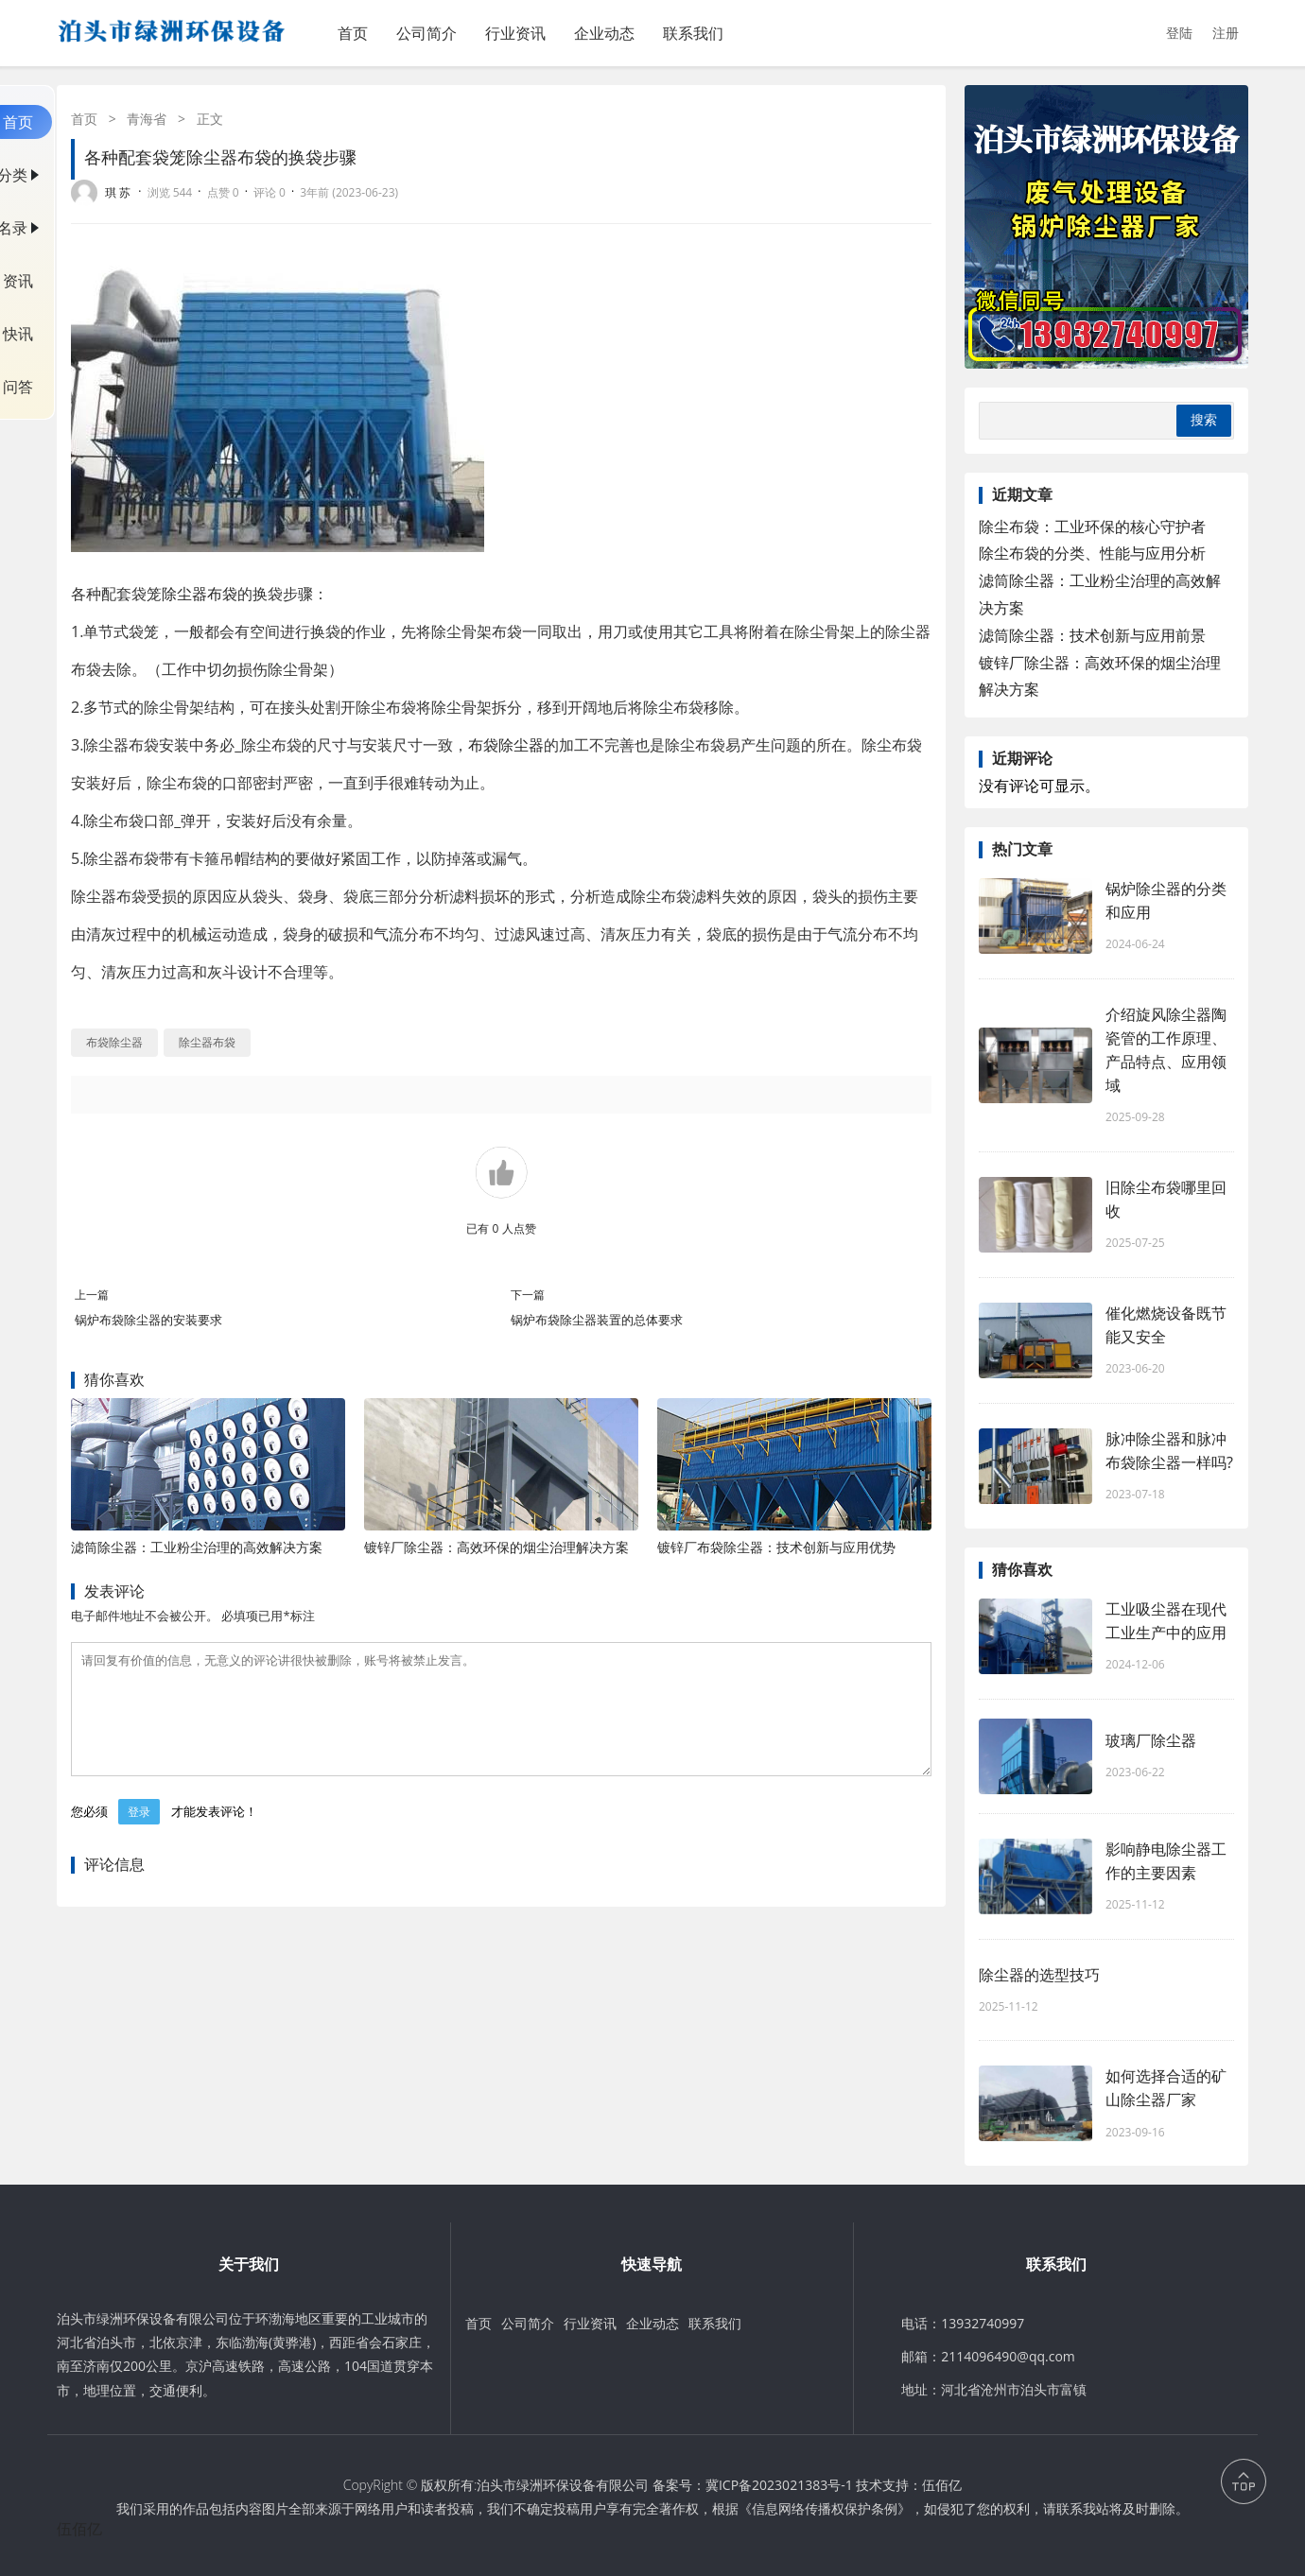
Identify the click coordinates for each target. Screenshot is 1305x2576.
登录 (139, 1834)
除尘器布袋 (199, 593)
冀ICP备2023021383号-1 (779, 2485)
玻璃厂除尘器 (1150, 1740)
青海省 (146, 119)
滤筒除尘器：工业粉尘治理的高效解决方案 (196, 1547)
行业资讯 (515, 33)
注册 (1225, 33)
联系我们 (693, 33)
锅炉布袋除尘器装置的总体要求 (597, 1319)
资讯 (18, 280)
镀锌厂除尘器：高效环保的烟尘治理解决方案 (496, 1547)
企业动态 (604, 33)
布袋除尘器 (506, 745)
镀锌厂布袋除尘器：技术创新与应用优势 (776, 1547)
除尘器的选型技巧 (1039, 1974)
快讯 (18, 333)
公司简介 (426, 33)
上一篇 (92, 1295)
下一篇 (528, 1295)
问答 (18, 386)
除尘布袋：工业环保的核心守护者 (1092, 526)
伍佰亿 (942, 2485)
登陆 (1179, 33)
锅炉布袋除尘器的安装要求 (148, 1319)
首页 (353, 33)
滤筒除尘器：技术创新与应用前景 (1092, 635)
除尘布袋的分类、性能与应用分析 (1092, 553)
